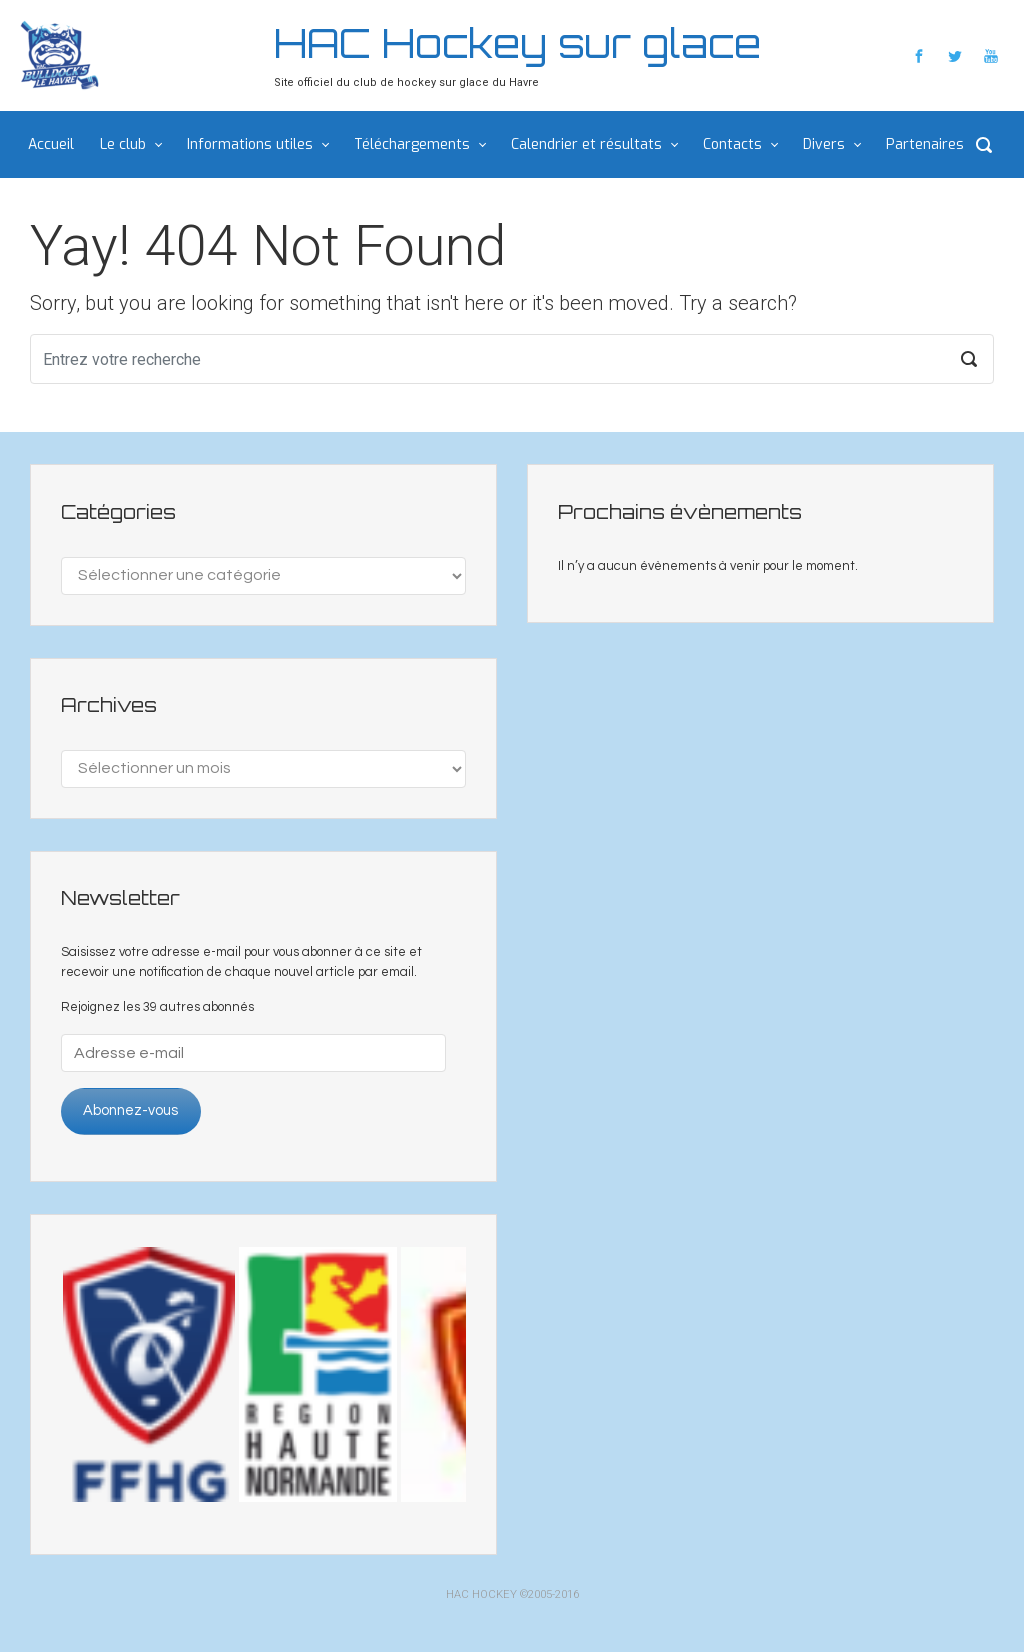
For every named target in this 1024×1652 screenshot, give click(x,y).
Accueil (51, 144)
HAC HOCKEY (481, 1594)
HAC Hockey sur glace (517, 43)
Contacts (732, 144)
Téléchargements (412, 144)
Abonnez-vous (130, 1110)
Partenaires (925, 144)
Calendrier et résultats (586, 144)
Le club (123, 144)
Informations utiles (250, 144)
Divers (824, 144)
